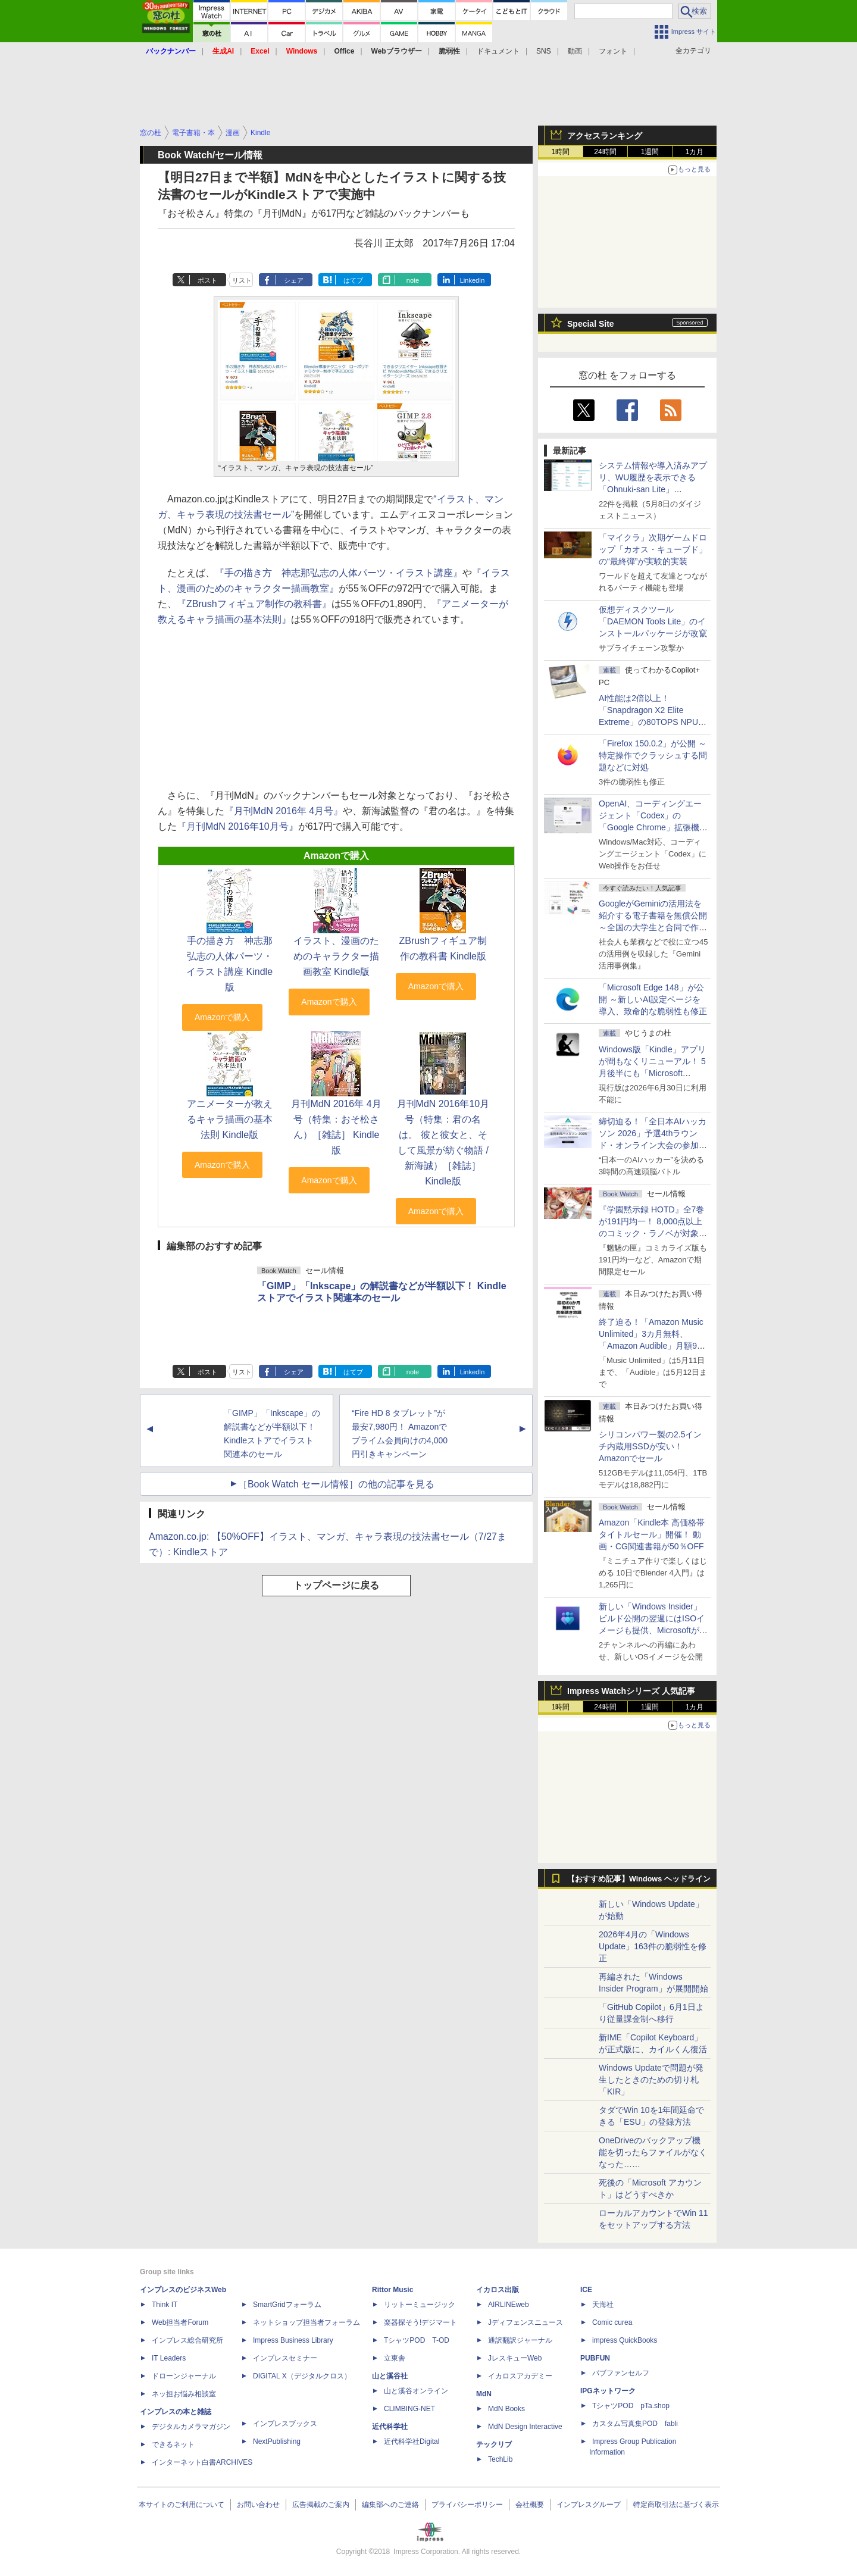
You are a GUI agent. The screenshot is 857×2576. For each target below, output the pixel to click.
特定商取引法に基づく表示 (676, 2504)
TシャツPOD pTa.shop (631, 2406)
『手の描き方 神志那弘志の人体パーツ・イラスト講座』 (338, 573)
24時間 (605, 152)
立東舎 (394, 2358)
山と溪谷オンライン (416, 2391)
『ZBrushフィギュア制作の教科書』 (254, 604)
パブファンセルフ (620, 2373)
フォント (613, 51)
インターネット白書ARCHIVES (202, 2462)
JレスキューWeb (515, 2358)
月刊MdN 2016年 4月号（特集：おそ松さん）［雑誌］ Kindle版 (336, 1127)
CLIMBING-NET (409, 2409)
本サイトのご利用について (181, 2504)
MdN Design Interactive (525, 2426)
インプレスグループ (588, 2504)
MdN (484, 2394)
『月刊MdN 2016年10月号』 (237, 826)
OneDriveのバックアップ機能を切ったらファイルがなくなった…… (653, 2152)
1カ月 (695, 152)
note (412, 280)
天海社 (603, 2304)
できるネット (173, 2444)
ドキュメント (498, 51)
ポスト (207, 280)
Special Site (590, 324)
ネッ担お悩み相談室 (184, 2394)
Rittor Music (392, 2290)
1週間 (650, 152)
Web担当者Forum (180, 2322)
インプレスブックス (285, 2423)
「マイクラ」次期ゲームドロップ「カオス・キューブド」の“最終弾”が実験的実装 (653, 549)
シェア (294, 280)
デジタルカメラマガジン (191, 2426)
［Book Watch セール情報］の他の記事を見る (336, 1484)
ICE (586, 2290)
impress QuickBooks (624, 2340)
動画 (575, 51)
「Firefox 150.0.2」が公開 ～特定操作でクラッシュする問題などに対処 (653, 755)
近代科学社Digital (411, 2441)
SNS (543, 51)
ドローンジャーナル (184, 2376)
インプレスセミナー (285, 2358)
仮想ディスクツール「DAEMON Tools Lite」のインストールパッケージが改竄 (653, 621)
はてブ (353, 280)
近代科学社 (390, 2426)
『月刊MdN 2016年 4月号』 (283, 811)
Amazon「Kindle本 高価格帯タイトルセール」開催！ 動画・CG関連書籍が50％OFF (652, 1534)
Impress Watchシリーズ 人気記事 (631, 1691)
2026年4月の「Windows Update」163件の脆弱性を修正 (652, 1946)
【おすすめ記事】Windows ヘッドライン (639, 1879)
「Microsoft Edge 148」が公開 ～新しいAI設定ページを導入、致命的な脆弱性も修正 (653, 999)
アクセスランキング (604, 135)
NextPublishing (277, 2441)
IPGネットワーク (608, 2391)
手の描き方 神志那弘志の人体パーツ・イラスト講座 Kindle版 (229, 964)
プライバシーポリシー (467, 2504)
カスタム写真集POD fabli (635, 2423)
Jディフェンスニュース (525, 2322)
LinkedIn (472, 280)
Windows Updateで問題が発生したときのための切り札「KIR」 (651, 2079)
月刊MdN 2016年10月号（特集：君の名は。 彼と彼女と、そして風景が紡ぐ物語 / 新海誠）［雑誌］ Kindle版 (443, 1142)
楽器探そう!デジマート (420, 2322)
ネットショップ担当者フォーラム (306, 2322)
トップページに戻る (336, 1585)
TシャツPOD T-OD (416, 2340)
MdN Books (506, 2409)
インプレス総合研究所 (187, 2340)
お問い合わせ (258, 2504)
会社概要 (529, 2504)
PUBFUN (595, 2358)
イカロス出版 (497, 2290)
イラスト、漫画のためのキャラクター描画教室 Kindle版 (336, 956)
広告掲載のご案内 (320, 2504)
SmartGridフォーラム (287, 2304)
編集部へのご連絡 (390, 2504)
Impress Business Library (293, 2340)
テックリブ (494, 2444)
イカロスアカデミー (520, 2376)
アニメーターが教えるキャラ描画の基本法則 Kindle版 (230, 1119)
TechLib (500, 2459)
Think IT (164, 2304)
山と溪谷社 (390, 2376)
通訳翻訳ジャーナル (520, 2340)
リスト (242, 280)
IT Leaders (169, 2358)
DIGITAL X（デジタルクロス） (302, 2376)
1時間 (561, 152)
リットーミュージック (419, 2304)
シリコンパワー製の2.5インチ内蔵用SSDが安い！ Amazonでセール (650, 1446)
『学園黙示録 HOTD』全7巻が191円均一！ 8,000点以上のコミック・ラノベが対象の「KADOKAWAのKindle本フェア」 (653, 1233)
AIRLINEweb (508, 2304)
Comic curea (612, 2322)
